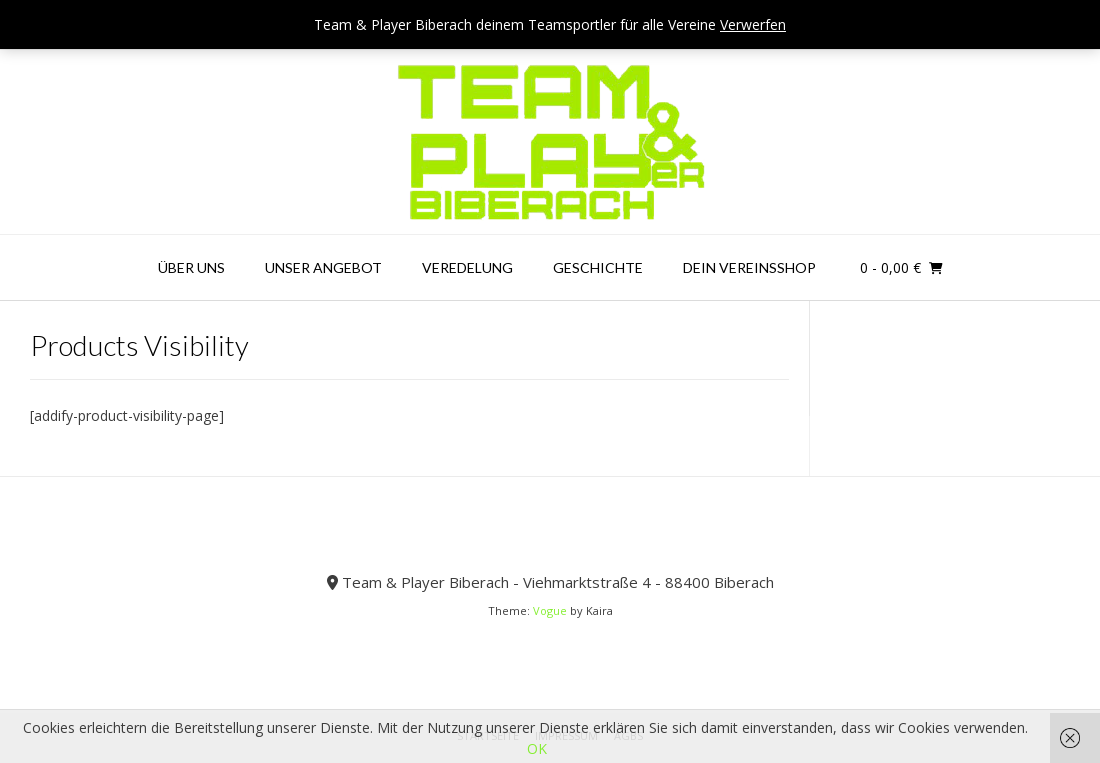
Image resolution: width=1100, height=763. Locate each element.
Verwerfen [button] (753, 24)
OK (537, 748)
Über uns (191, 267)
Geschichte (598, 267)
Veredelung (467, 267)
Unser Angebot (323, 267)
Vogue (550, 610)
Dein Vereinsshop (749, 267)
